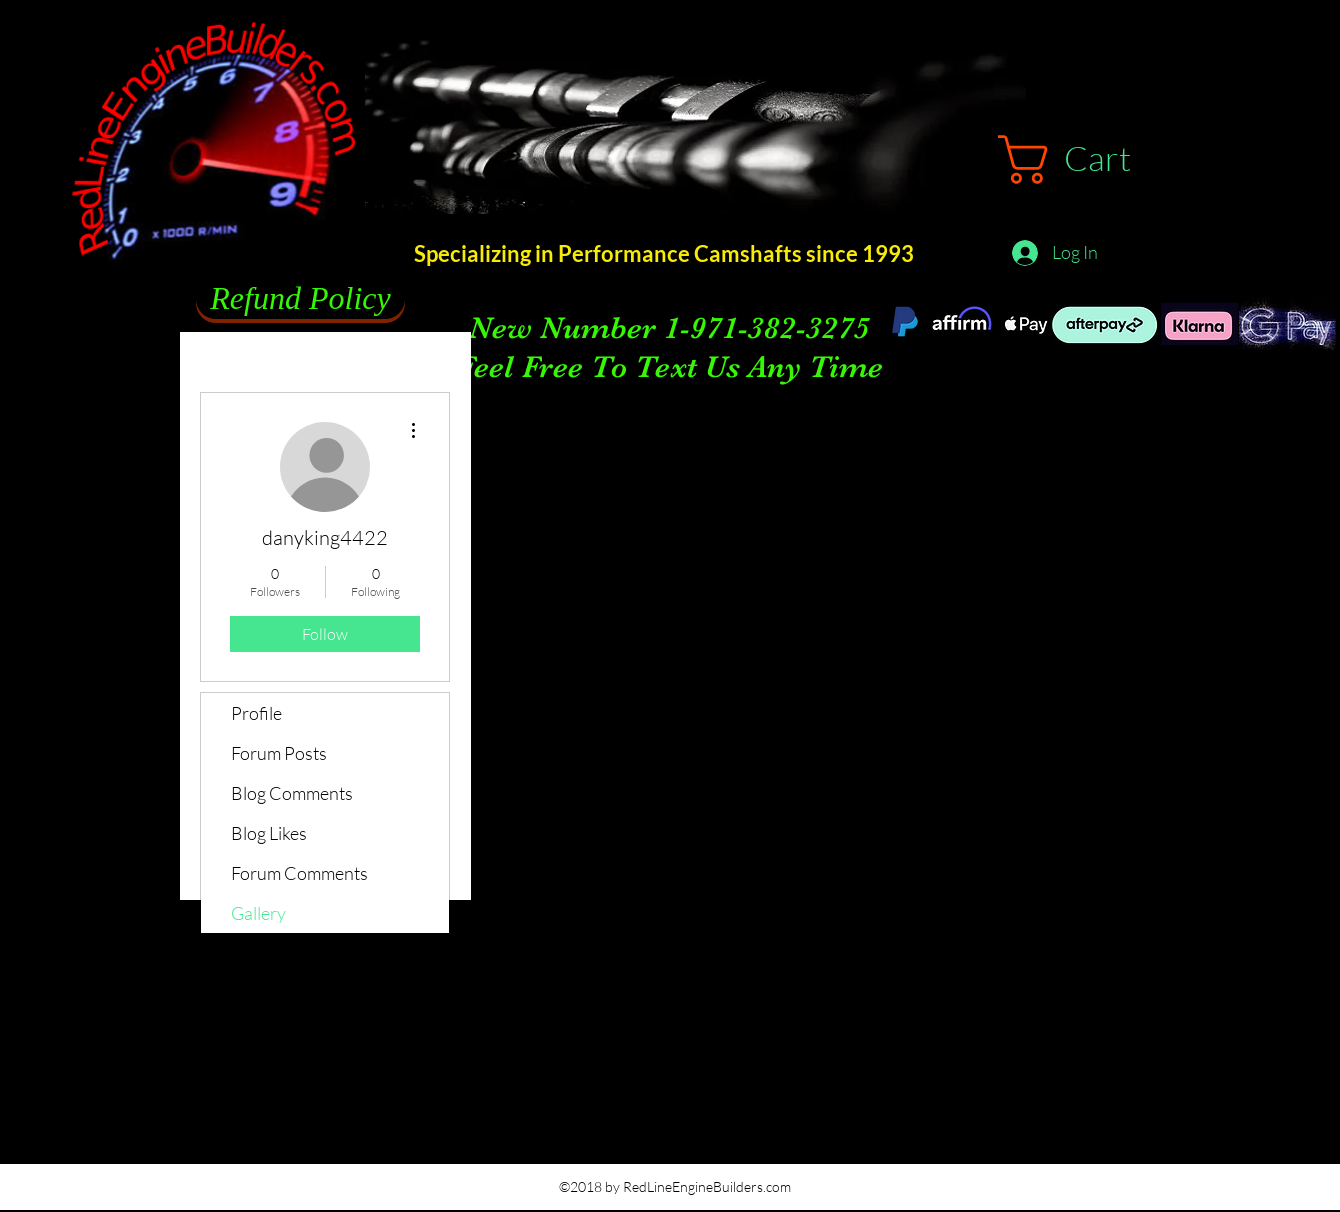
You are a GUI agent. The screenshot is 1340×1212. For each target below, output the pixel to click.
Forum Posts (279, 753)
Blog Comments (292, 793)
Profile (256, 713)
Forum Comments (299, 873)
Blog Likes (269, 833)
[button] (1093, 159)
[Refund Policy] (300, 299)
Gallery (258, 913)
